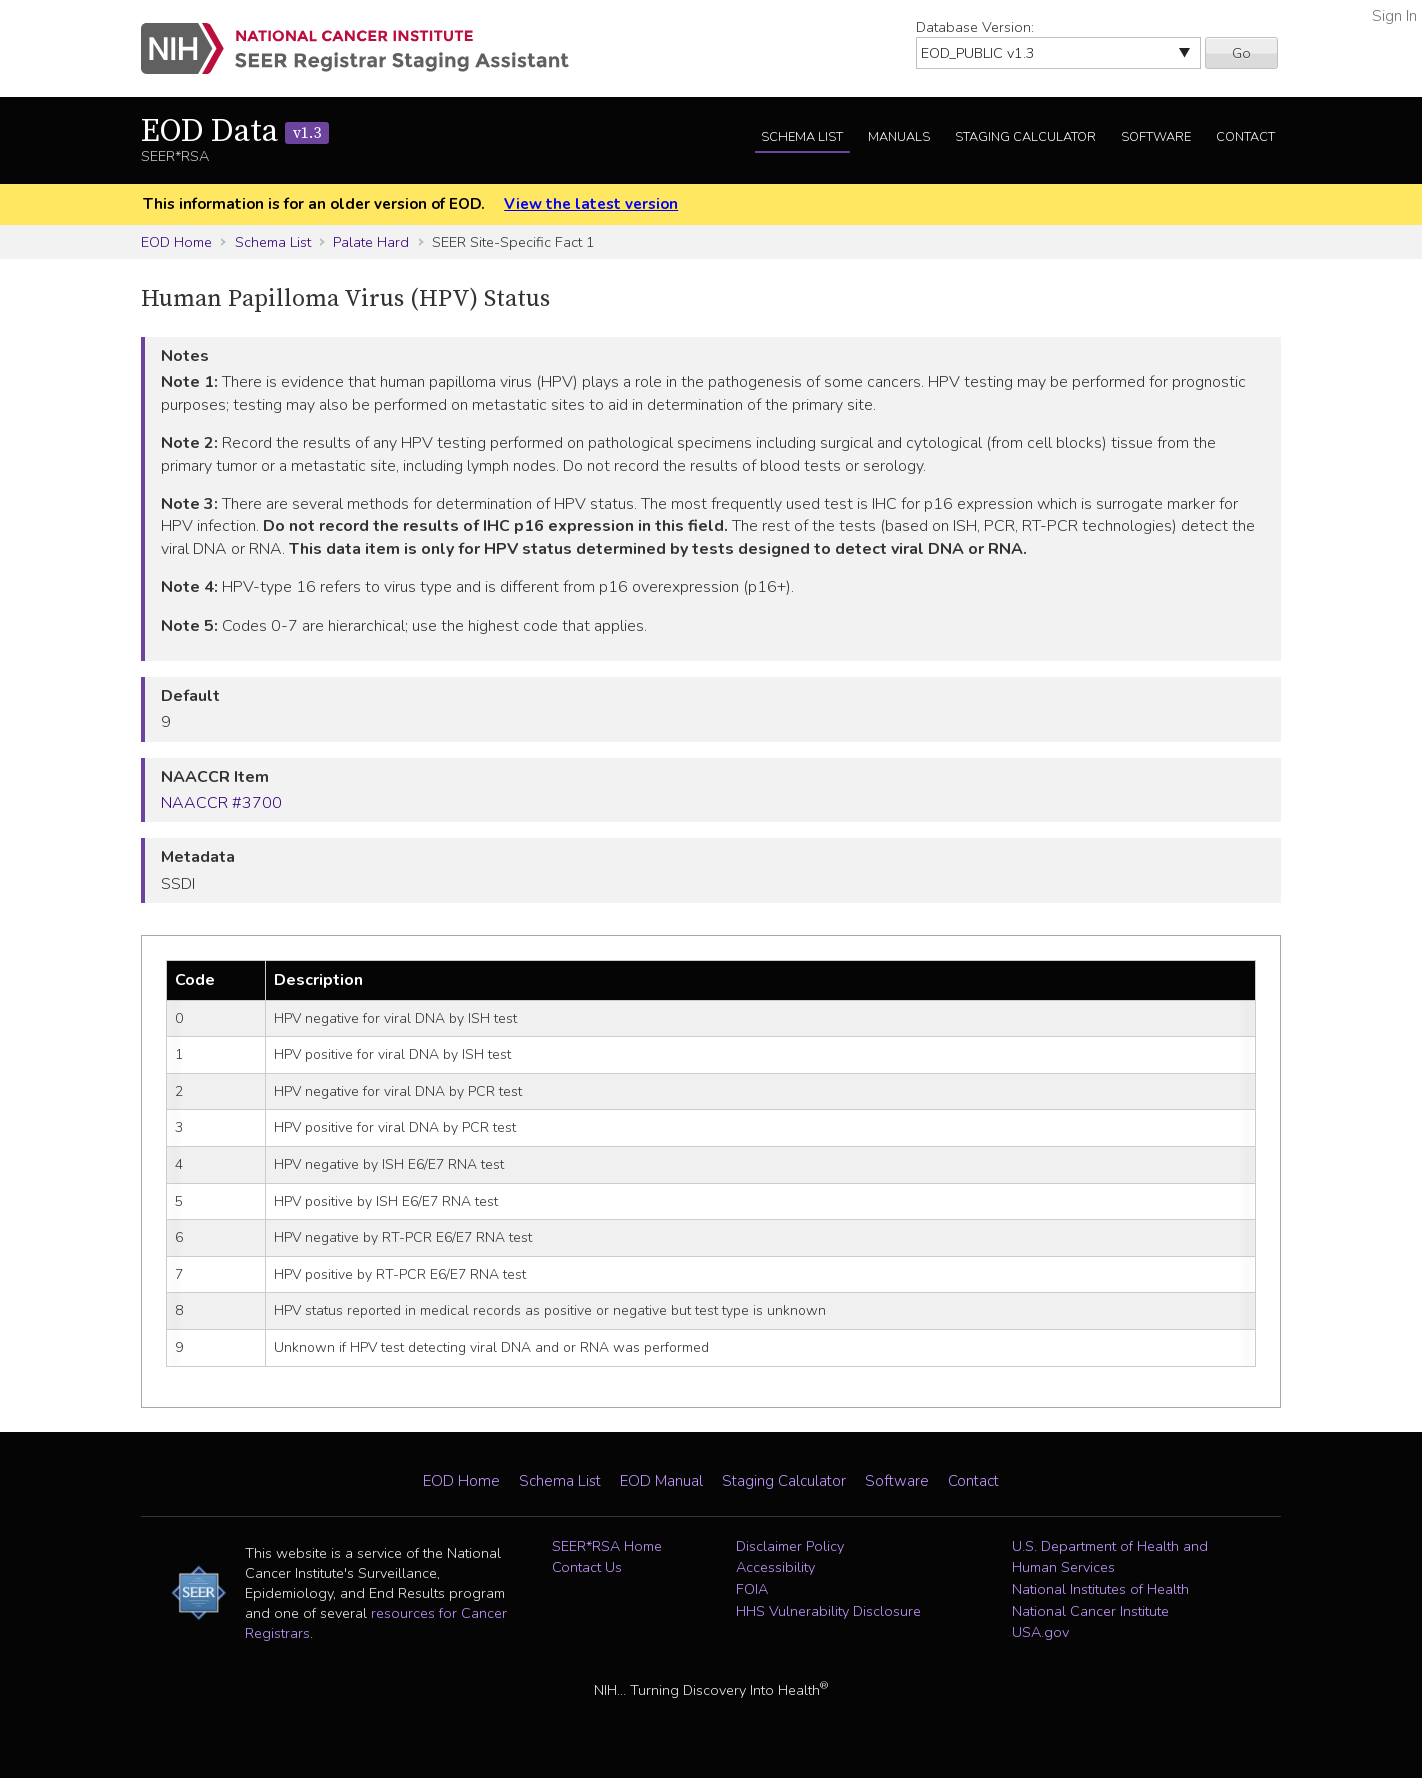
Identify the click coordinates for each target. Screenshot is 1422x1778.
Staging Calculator (1025, 137)
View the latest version (591, 204)
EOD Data (235, 132)
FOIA (752, 1589)
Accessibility (775, 1567)
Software (1156, 137)
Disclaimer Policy (790, 1546)
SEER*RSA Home (607, 1546)
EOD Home (176, 242)
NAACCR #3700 (221, 803)
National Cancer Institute (1090, 1611)
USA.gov (1040, 1632)
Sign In (1394, 16)
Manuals (899, 137)
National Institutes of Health (1100, 1589)
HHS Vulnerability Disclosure (828, 1611)
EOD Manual (661, 1481)
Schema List (802, 137)
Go (1241, 53)
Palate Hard (371, 242)
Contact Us (587, 1567)
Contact (1245, 137)
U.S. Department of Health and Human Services (1110, 1557)
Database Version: (975, 27)
